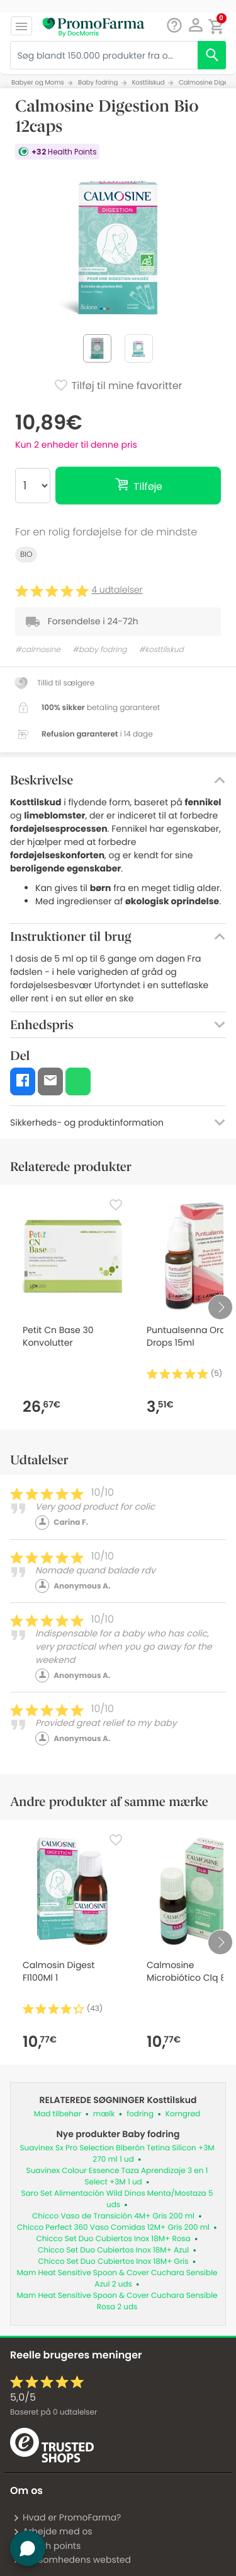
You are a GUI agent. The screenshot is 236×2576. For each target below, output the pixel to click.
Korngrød (183, 2114)
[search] (212, 55)
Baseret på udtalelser (53, 2412)
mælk (104, 2114)
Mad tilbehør (57, 2114)
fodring (140, 2114)
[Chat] (174, 25)
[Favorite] (116, 1205)
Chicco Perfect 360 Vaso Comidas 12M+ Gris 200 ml (113, 2227)
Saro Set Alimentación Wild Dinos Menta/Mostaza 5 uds (117, 2199)
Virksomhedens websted (72, 2559)
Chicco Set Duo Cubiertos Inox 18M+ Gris (113, 2261)
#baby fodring (99, 649)
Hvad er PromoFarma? (67, 2517)
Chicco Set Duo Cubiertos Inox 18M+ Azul (113, 2250)
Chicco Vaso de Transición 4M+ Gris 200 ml (113, 2216)
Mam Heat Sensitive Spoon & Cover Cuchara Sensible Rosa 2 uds (116, 2301)
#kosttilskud (161, 649)
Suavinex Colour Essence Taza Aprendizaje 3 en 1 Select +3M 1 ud (117, 2176)
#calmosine (37, 649)
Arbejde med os (53, 2531)
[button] (195, 25)
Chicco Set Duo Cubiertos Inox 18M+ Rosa (113, 2239)
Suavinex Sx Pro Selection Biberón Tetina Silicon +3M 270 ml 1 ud (117, 2154)
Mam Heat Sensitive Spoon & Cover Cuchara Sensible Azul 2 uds (116, 2279)
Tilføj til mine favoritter (117, 386)
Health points (47, 2545)
